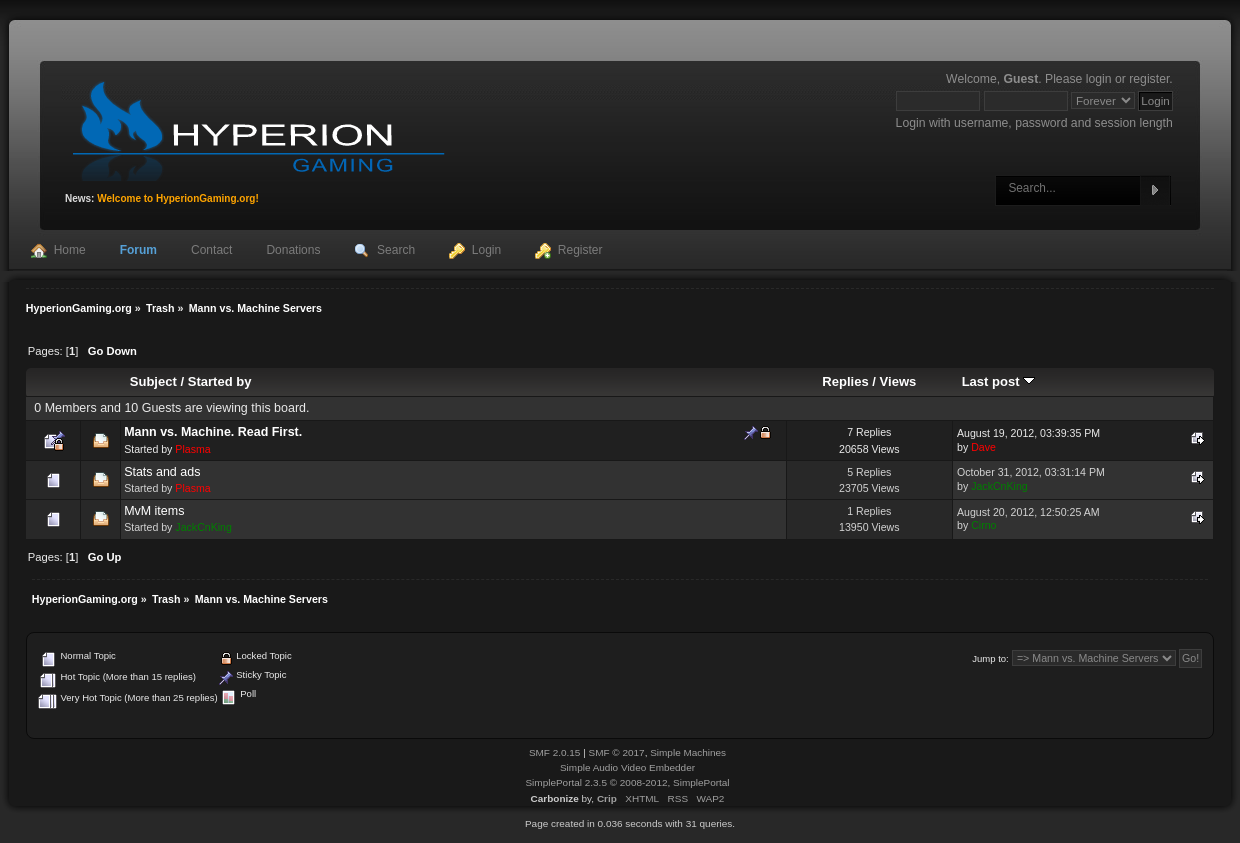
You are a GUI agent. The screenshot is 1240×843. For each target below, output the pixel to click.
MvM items (154, 511)
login (1099, 79)
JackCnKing (999, 486)
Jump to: (990, 658)
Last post (999, 381)
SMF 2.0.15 (555, 752)
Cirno (983, 525)
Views (898, 381)
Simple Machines (688, 752)
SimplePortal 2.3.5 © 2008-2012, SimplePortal (627, 782)
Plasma (192, 449)
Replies (845, 381)
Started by (220, 381)
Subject (153, 381)
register (1149, 79)
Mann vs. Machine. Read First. (213, 432)
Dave (983, 447)
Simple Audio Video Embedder (627, 767)
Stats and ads (162, 472)
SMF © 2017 (617, 752)
